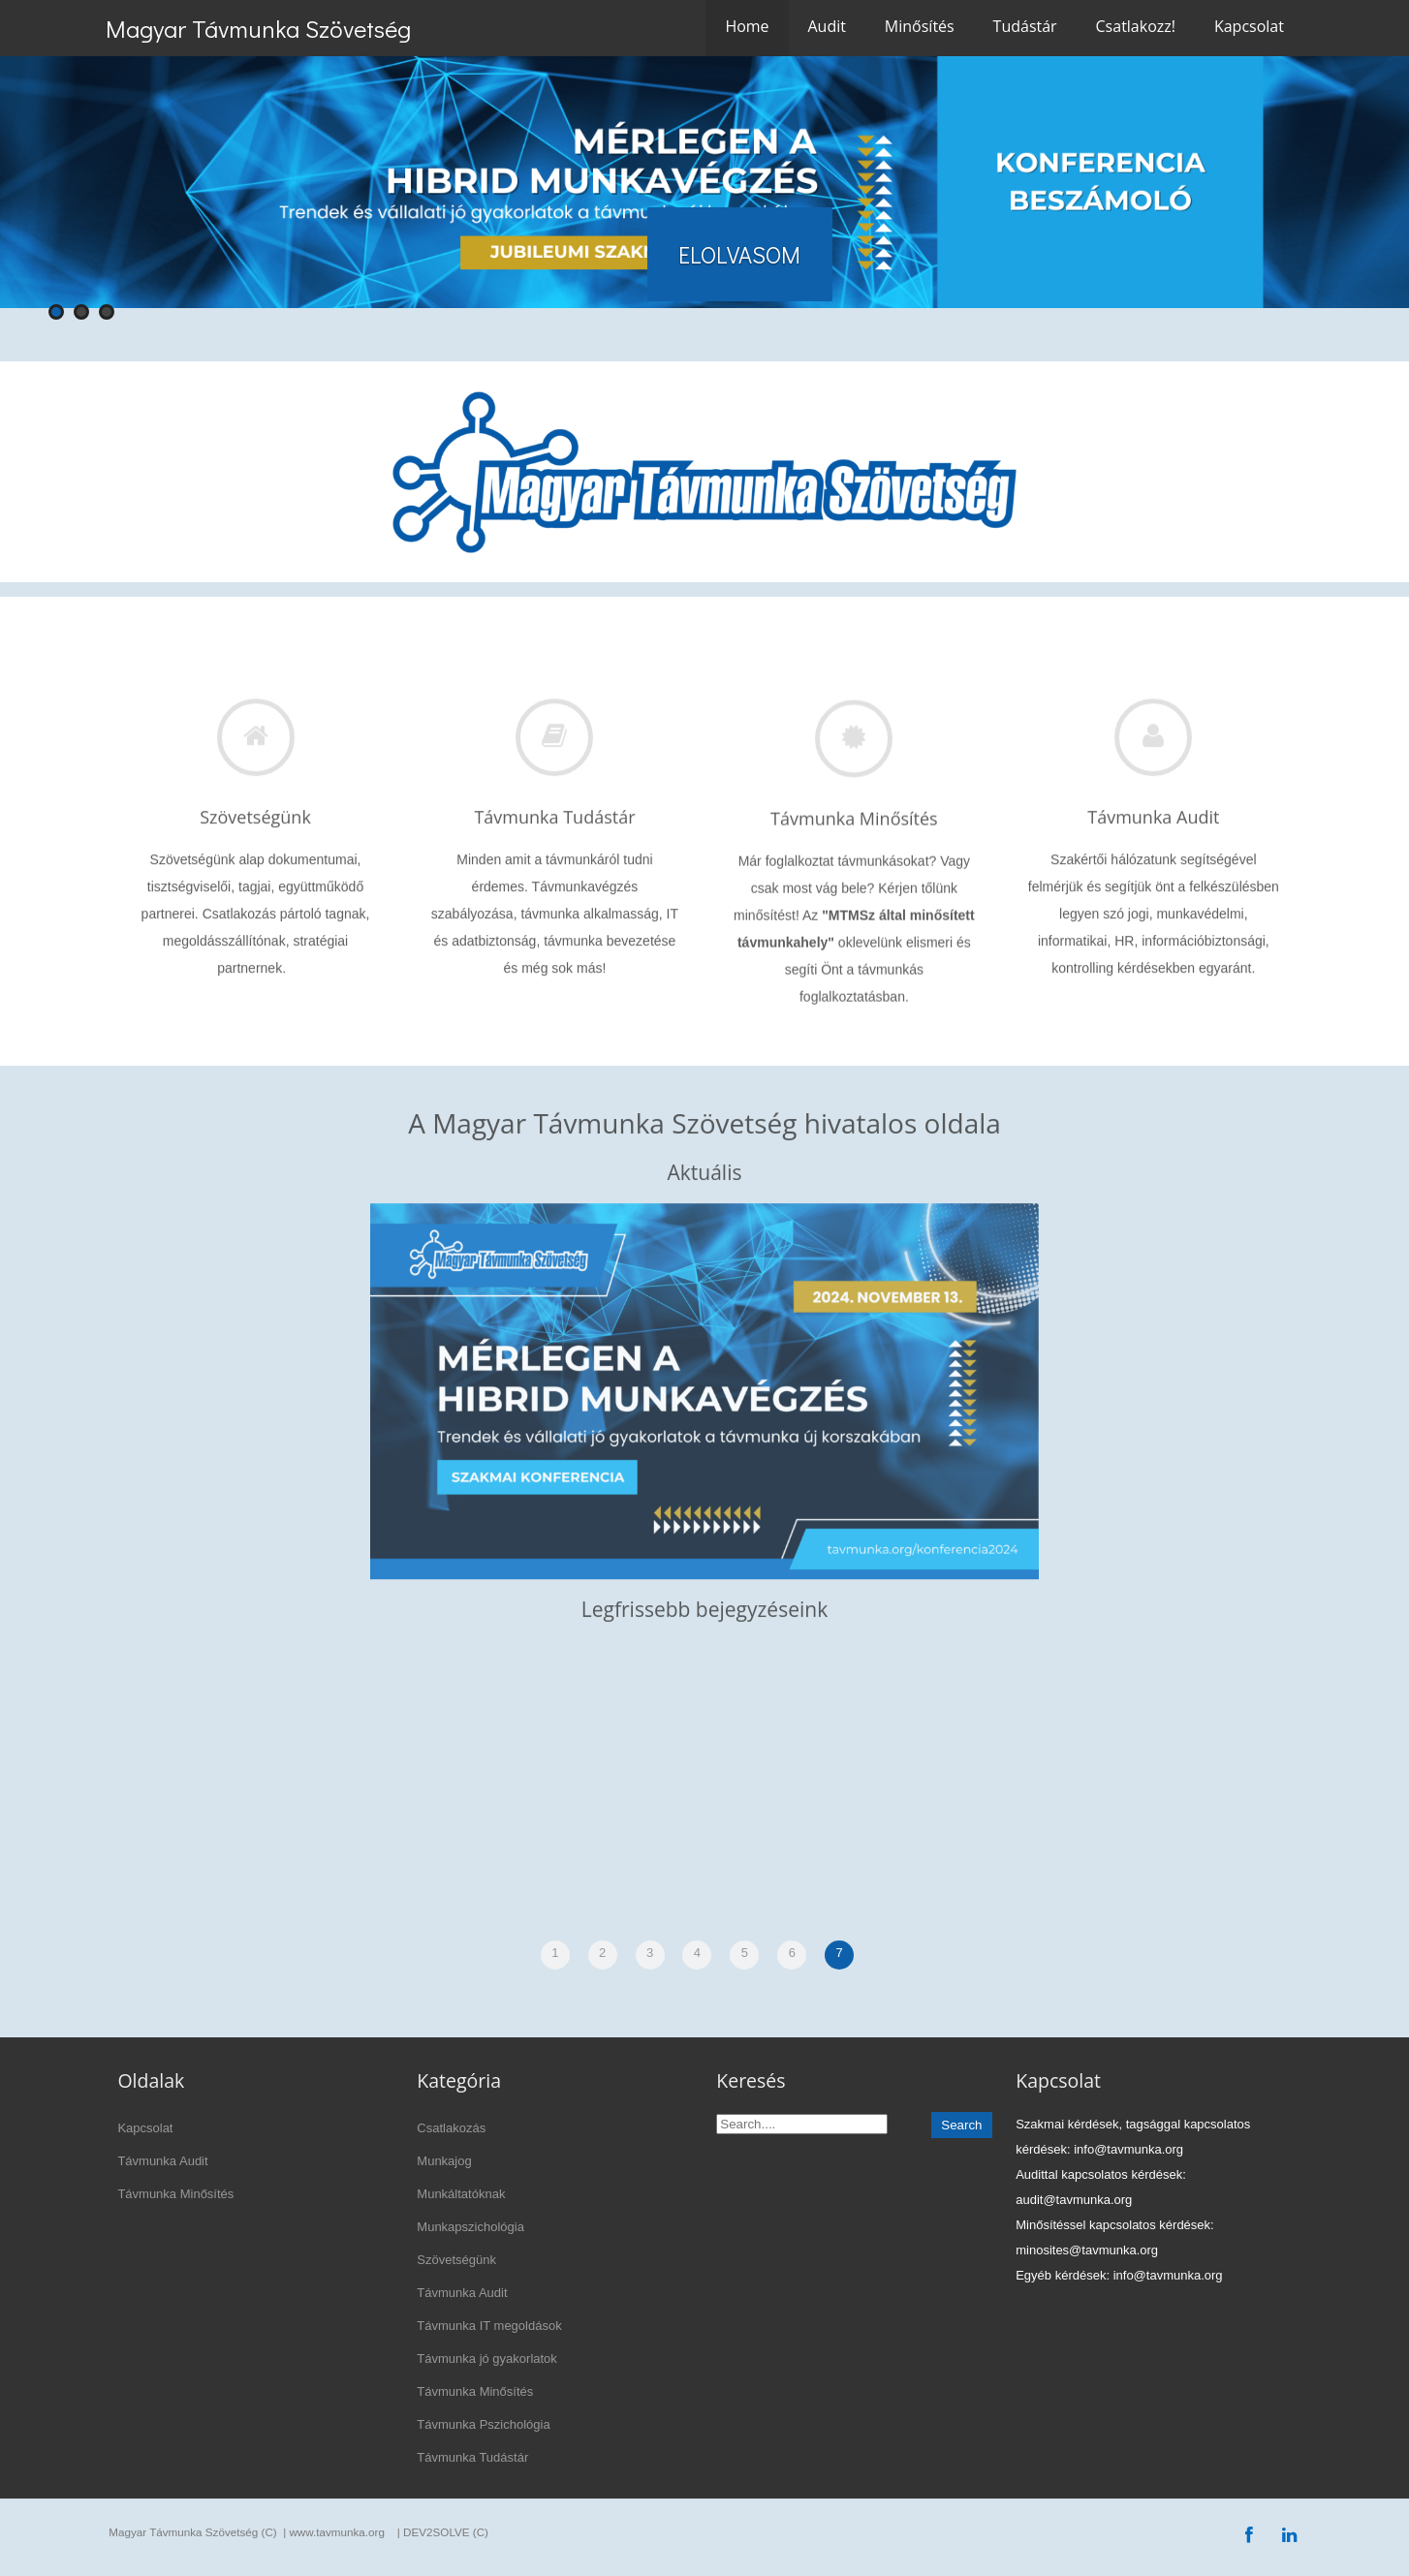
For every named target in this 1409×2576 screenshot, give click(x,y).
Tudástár (1025, 26)
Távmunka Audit (162, 2161)
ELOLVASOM (739, 254)
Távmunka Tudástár (472, 2457)
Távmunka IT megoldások (489, 2325)
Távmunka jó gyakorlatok (487, 2358)
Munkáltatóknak (461, 2194)
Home (746, 26)
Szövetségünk (456, 2259)
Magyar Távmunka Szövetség (258, 29)
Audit (826, 26)
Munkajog (444, 2161)
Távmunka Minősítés (175, 2194)
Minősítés (920, 26)
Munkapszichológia (470, 2226)
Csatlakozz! (1135, 26)
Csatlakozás (451, 2128)
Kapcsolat (1249, 26)
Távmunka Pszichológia (483, 2424)
